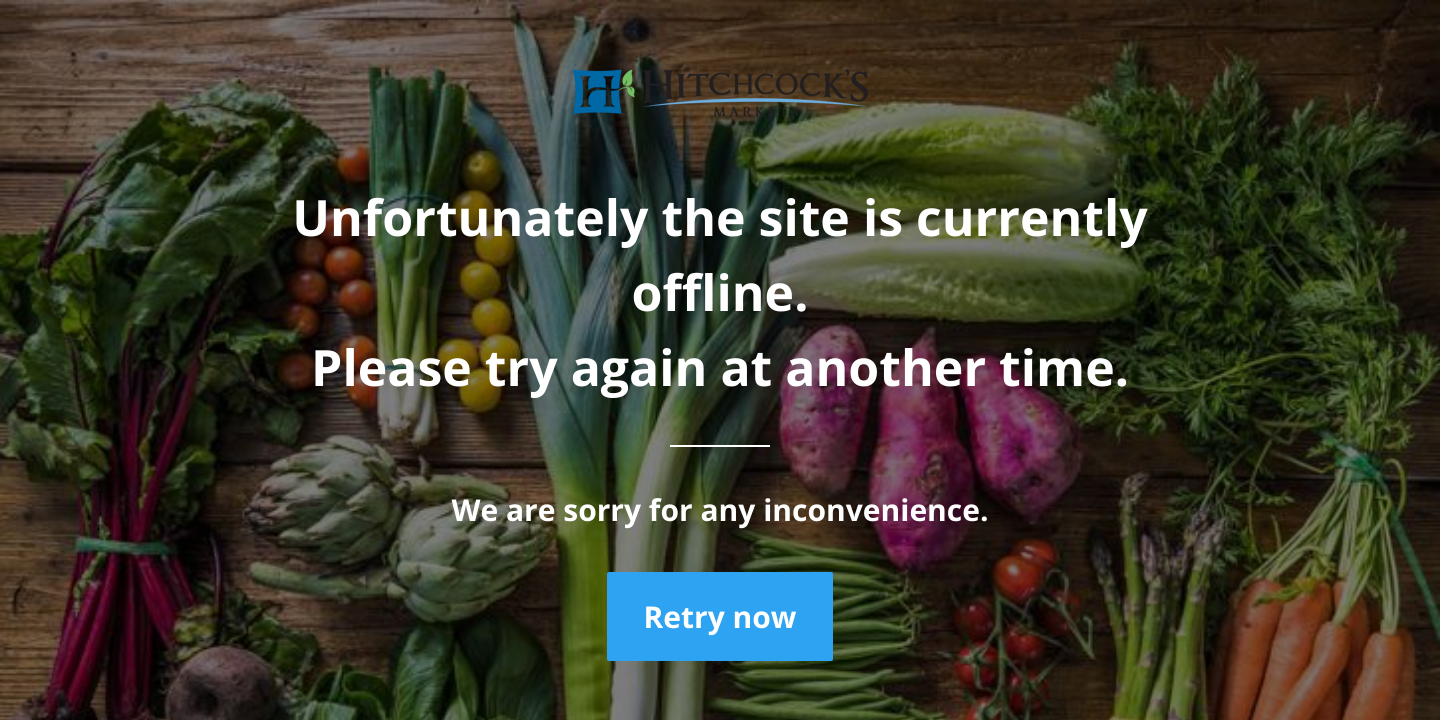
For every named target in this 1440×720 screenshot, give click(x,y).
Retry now (719, 616)
